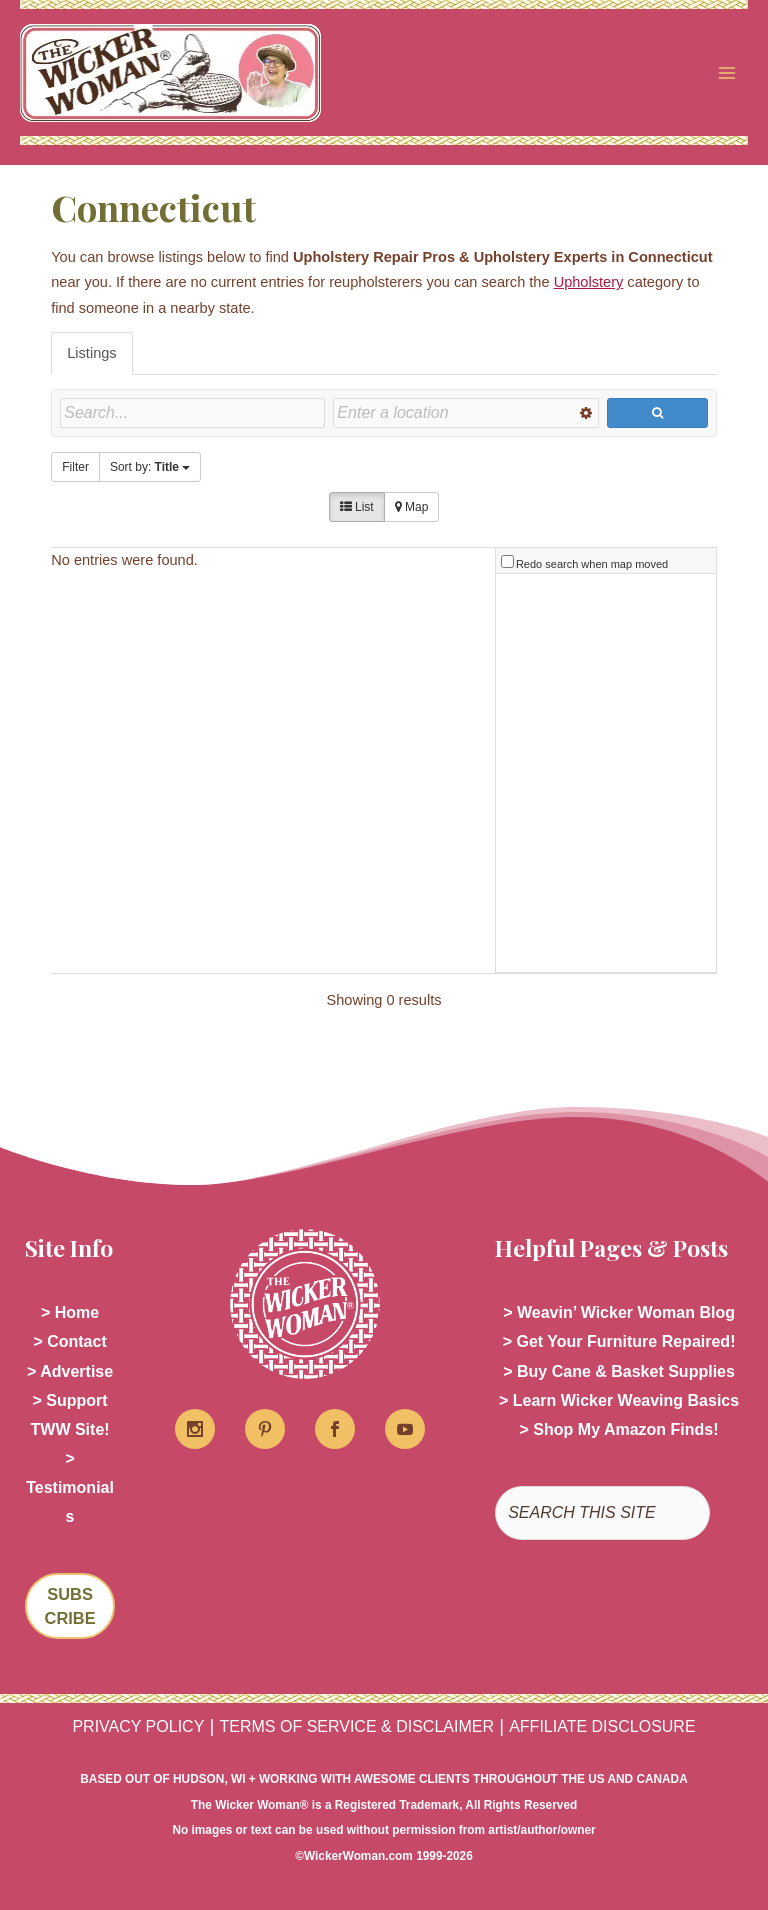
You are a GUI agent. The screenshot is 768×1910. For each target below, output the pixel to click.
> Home (70, 1312)
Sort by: (150, 467)
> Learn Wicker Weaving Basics (619, 1400)
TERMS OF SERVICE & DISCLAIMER (357, 1726)
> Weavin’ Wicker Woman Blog (619, 1312)
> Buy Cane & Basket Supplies (619, 1371)
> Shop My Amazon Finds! (619, 1429)
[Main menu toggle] (727, 73)
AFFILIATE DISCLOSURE (602, 1726)
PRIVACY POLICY (138, 1726)
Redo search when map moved (592, 564)
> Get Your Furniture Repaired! (619, 1341)
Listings (91, 353)
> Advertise (70, 1371)
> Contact (69, 1341)
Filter (75, 467)
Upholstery (589, 282)
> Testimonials (70, 1487)
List (357, 507)
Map (412, 507)
